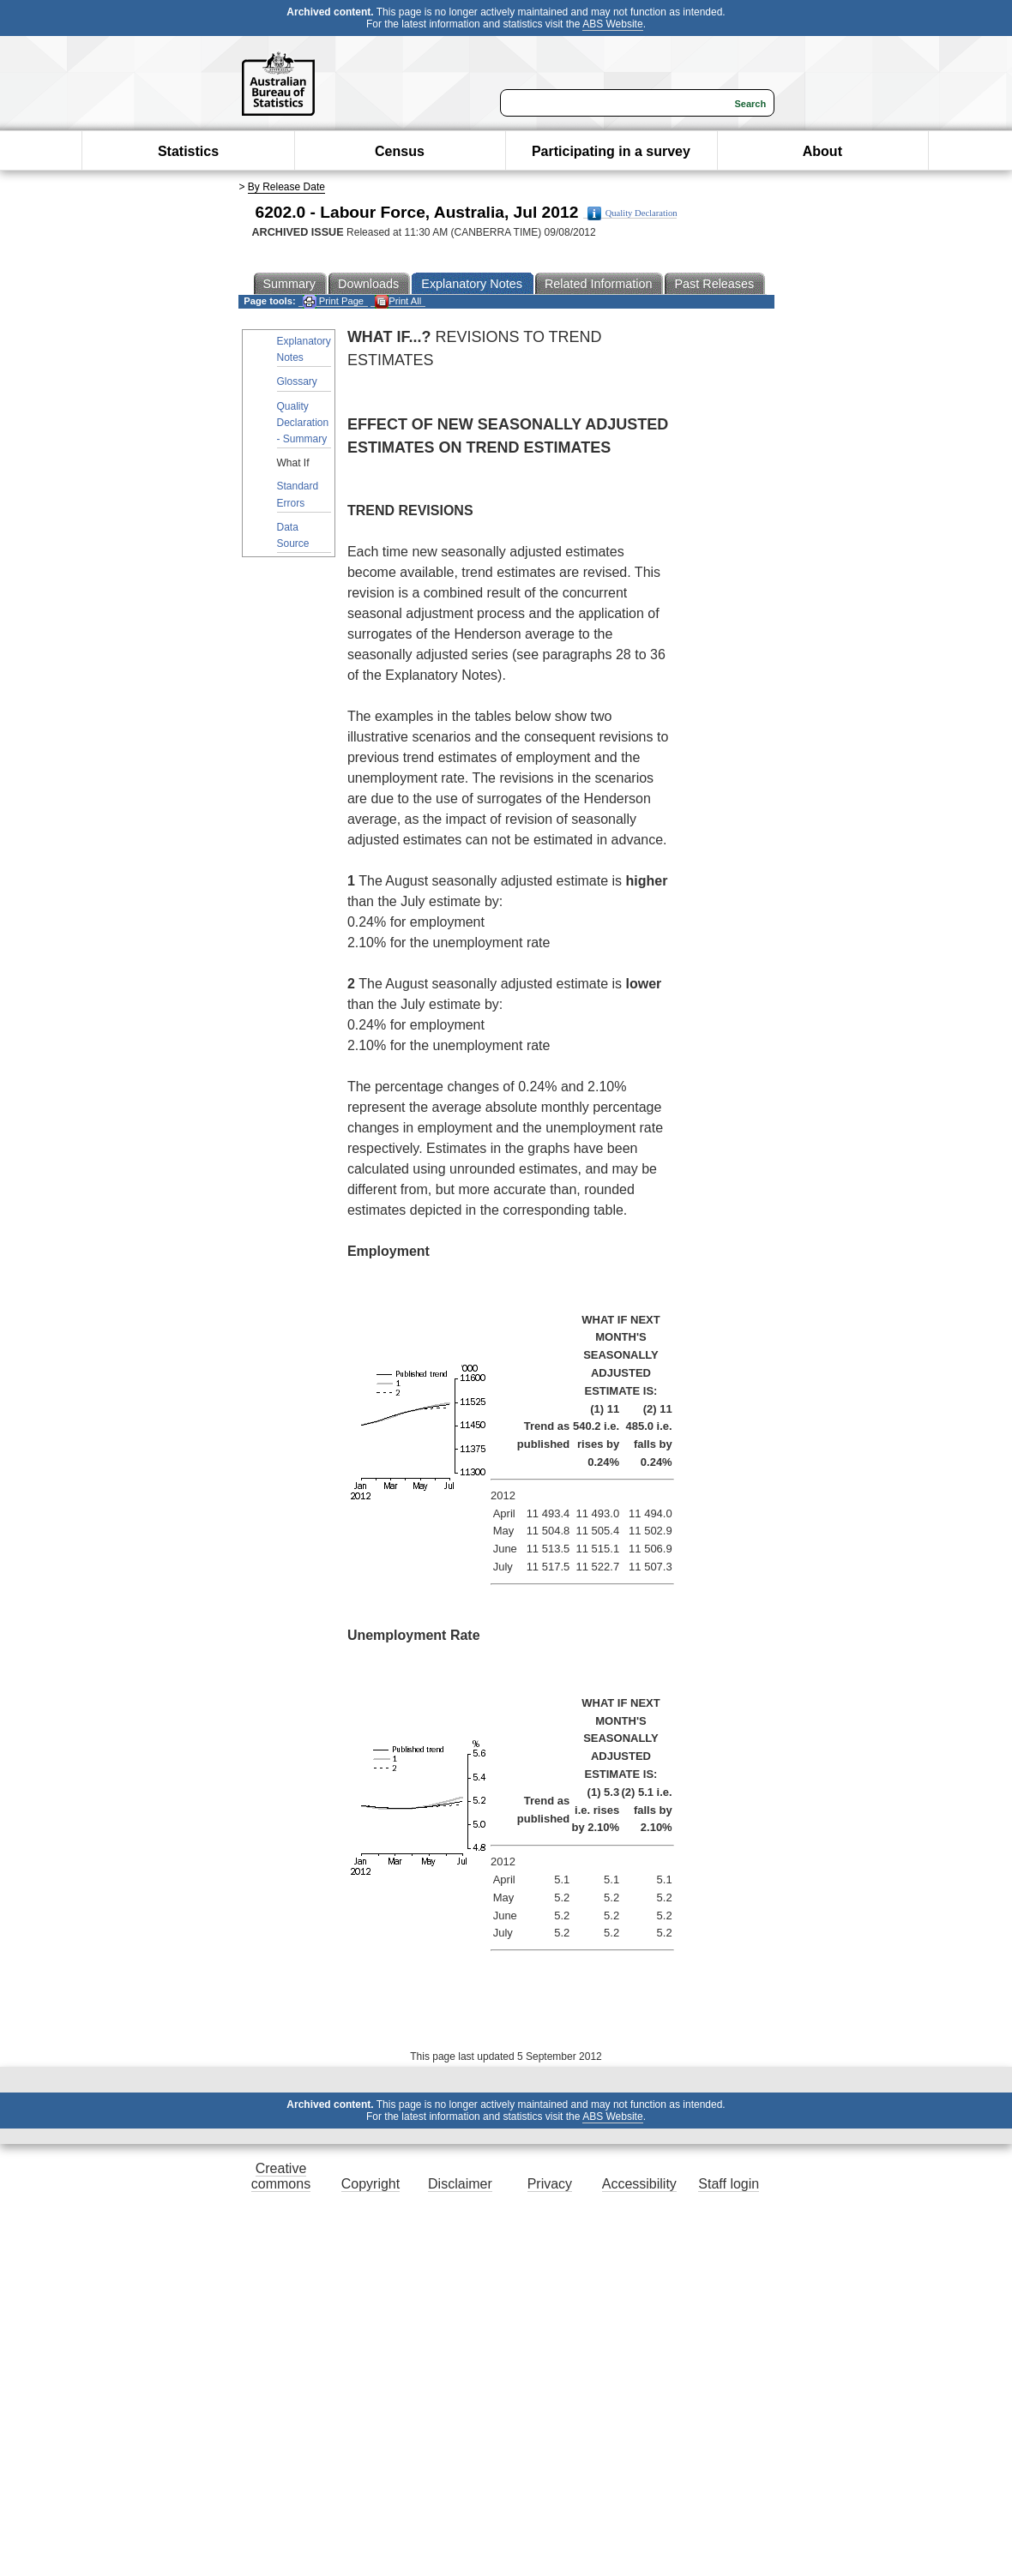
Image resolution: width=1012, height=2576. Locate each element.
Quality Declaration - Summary (303, 422)
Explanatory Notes (304, 349)
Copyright (370, 2184)
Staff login (728, 2184)
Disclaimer (460, 2184)
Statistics (188, 151)
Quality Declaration (632, 213)
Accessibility (639, 2184)
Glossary (297, 381)
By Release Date (286, 187)
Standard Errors (298, 494)
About (822, 151)
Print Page (333, 301)
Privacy (549, 2184)
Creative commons (280, 2176)
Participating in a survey (611, 151)
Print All (398, 301)
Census (400, 151)
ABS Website (612, 24)
